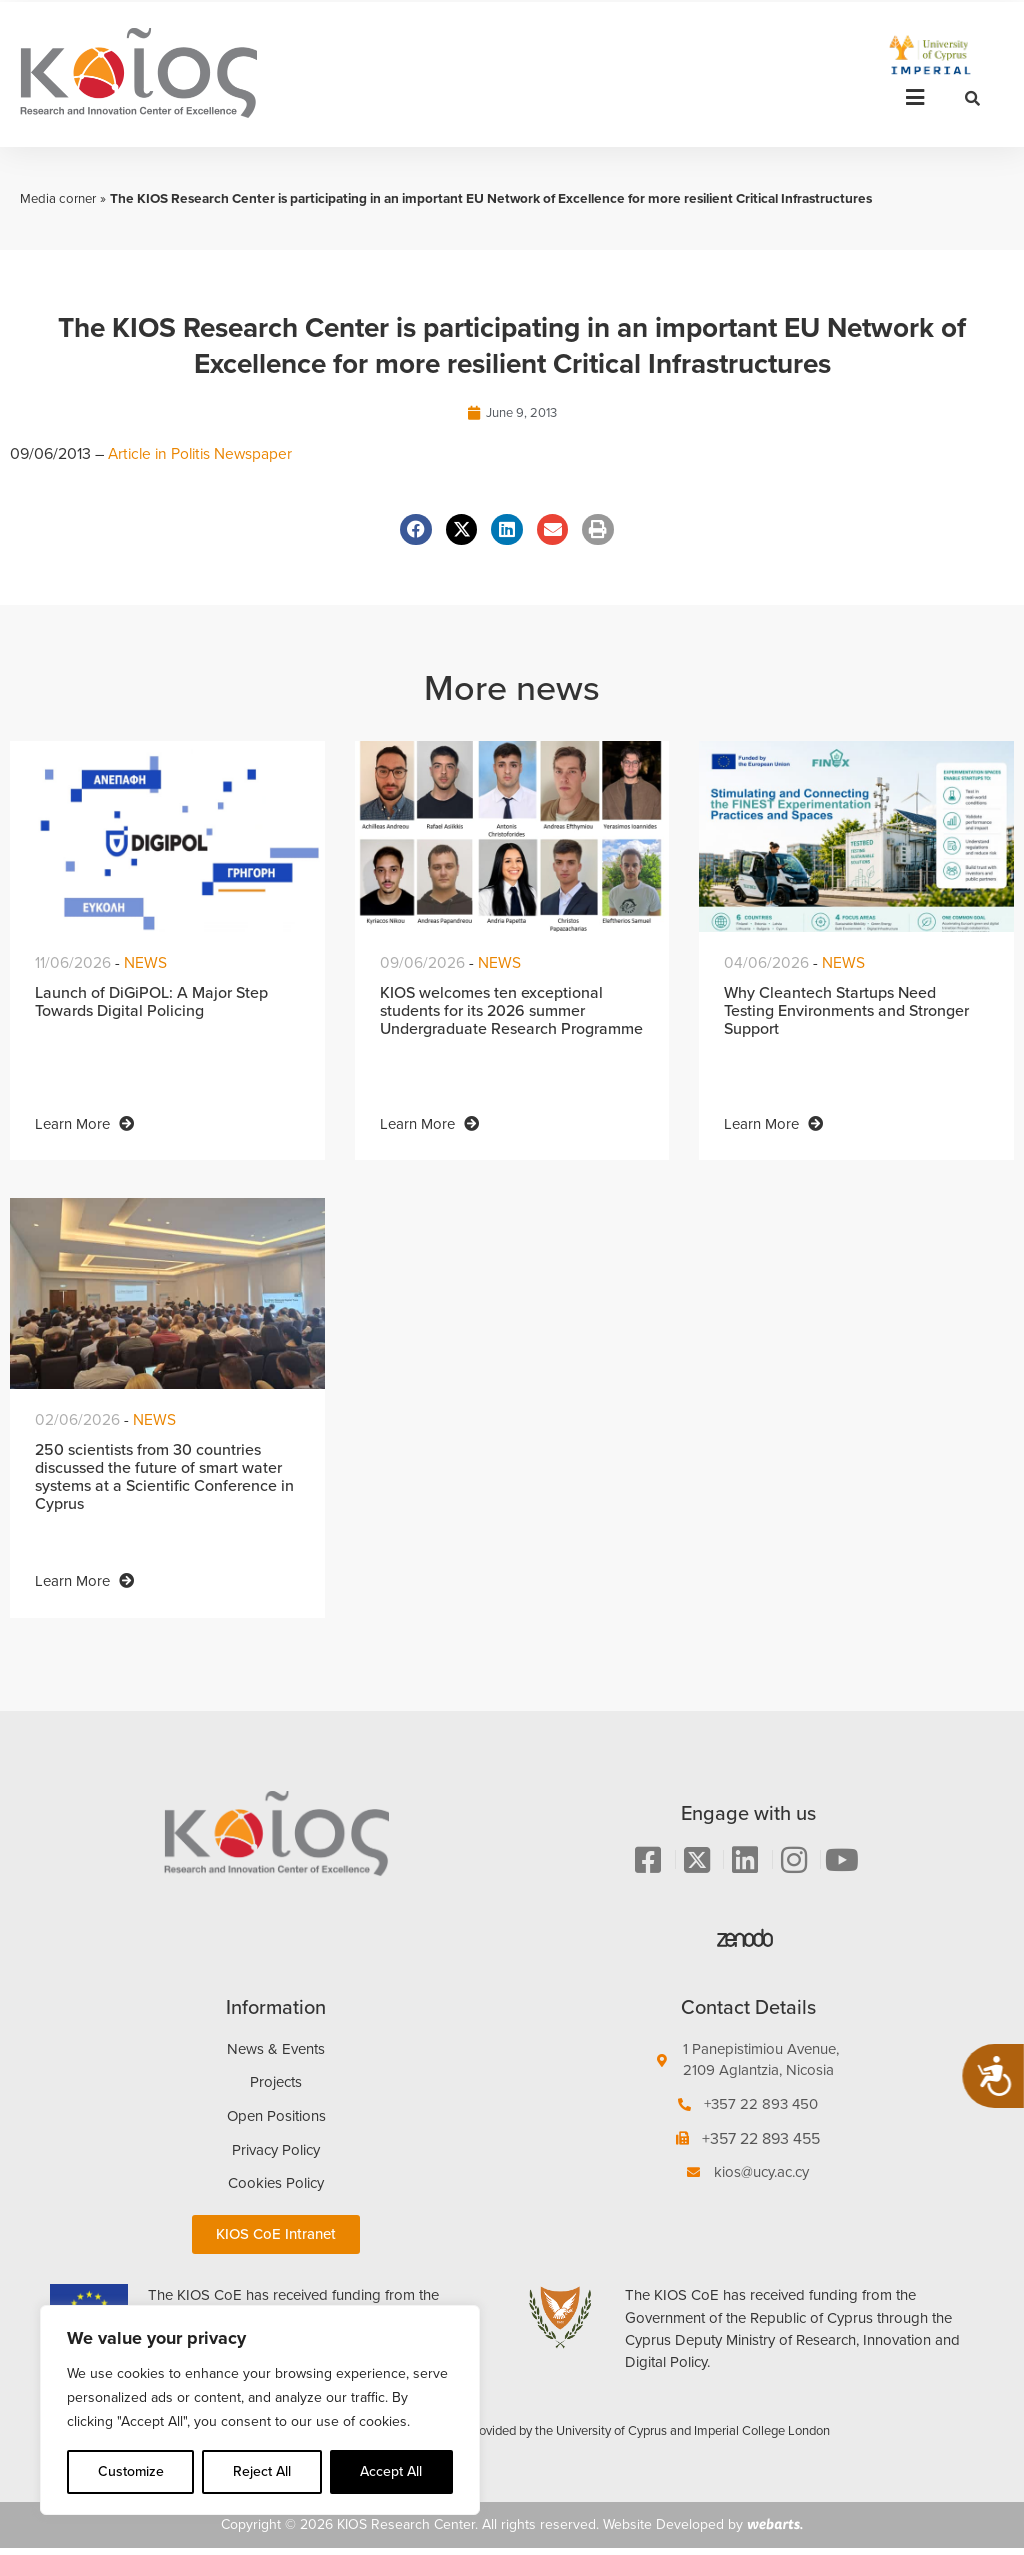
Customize (131, 2471)
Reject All (262, 2471)
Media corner (59, 198)
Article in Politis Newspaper (204, 454)
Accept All (391, 2471)
